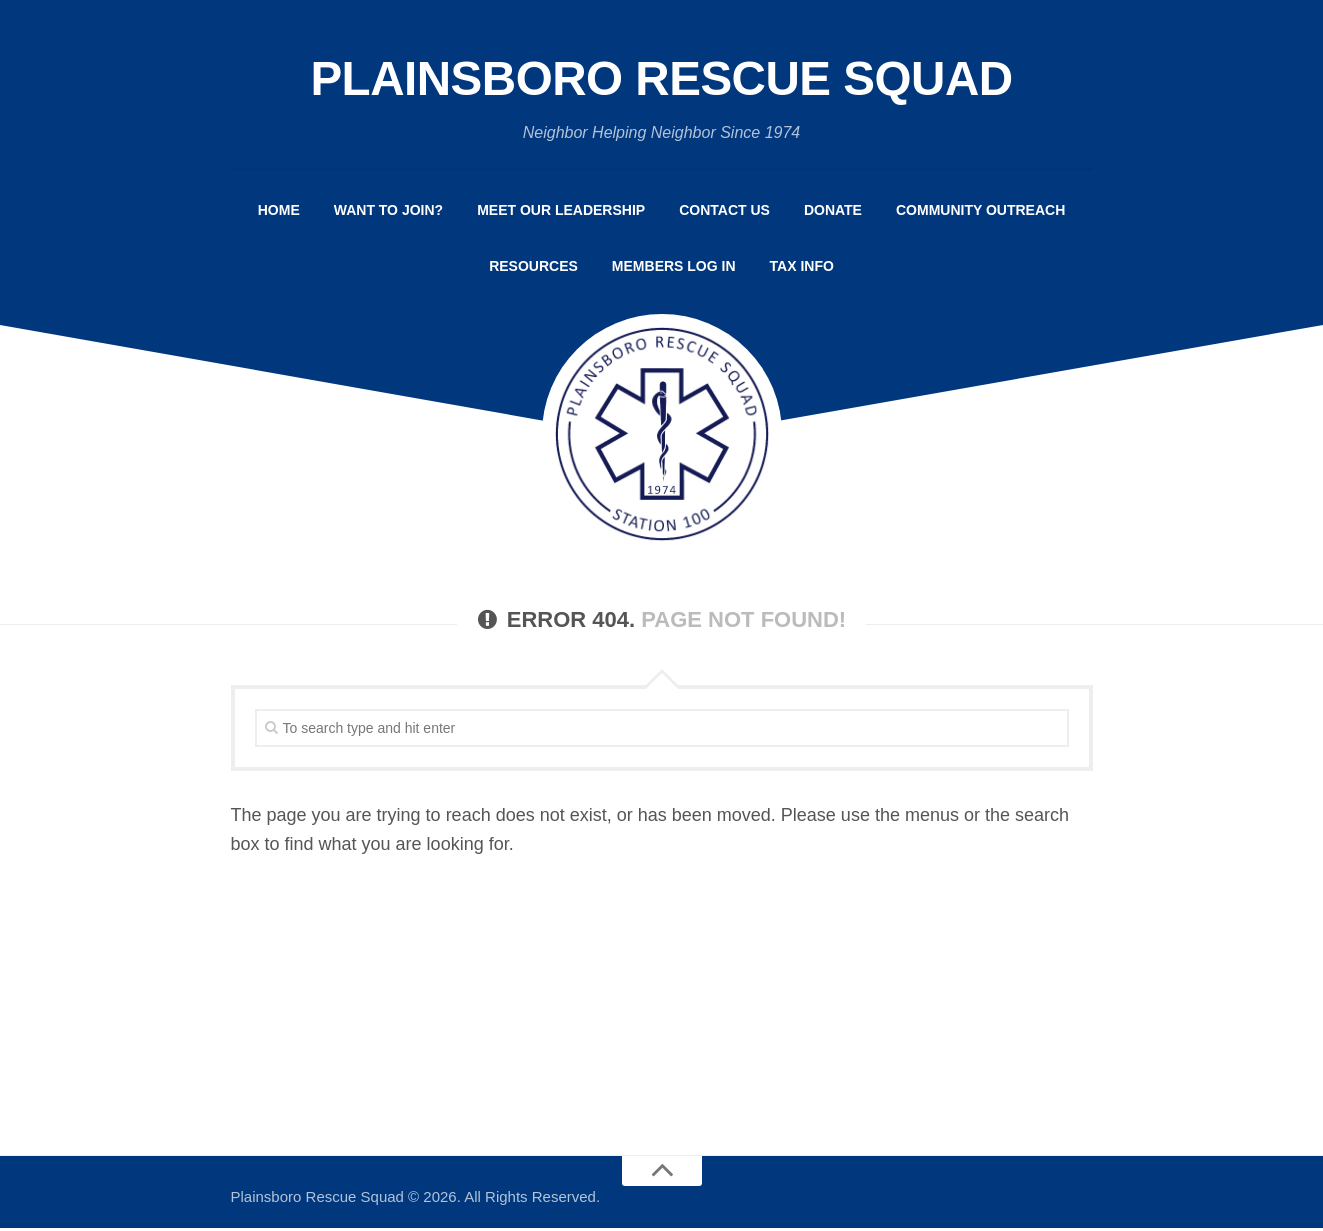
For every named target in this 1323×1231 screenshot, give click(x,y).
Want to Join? (388, 212)
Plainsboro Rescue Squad (661, 80)
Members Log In (674, 268)
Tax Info (802, 268)
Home (279, 212)
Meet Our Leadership (561, 212)
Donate (833, 212)
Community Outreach (980, 212)
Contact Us (724, 212)
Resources (533, 268)
